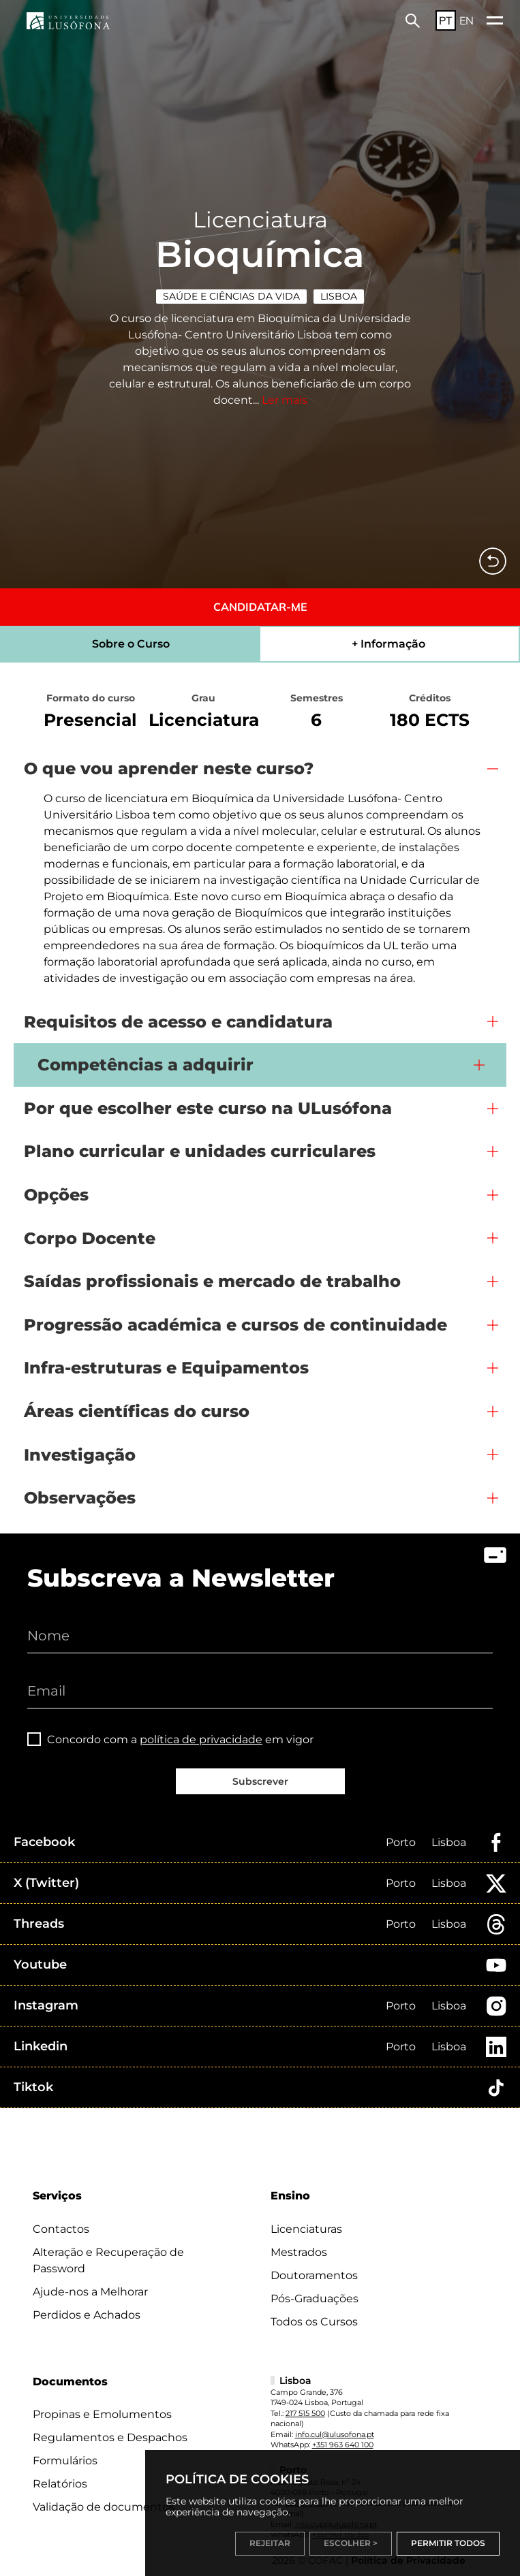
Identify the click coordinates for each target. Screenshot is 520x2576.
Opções (56, 1195)
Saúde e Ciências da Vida (231, 296)
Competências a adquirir (145, 1065)
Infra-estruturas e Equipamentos (166, 1368)
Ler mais (284, 400)
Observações (80, 1498)
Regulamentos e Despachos (110, 2437)
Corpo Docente (89, 1238)
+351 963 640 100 (342, 2444)
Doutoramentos (314, 2275)
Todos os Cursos (314, 2321)
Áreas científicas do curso (136, 1411)
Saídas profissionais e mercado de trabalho (212, 1281)
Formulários (65, 2460)
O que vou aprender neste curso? (168, 768)
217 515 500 (305, 2413)
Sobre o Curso (131, 643)
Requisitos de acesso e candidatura (178, 1022)
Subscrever (260, 1781)
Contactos (61, 2229)
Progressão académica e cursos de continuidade (235, 1325)
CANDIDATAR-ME (260, 607)
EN (466, 20)
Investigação (80, 1455)
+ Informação (388, 643)
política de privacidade (201, 1739)
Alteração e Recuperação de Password (108, 2260)
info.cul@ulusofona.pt (334, 2434)
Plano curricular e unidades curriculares (200, 1151)
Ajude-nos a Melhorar (90, 2291)
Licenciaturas (306, 2229)
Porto (401, 1842)
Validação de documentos (103, 2506)
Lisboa (338, 296)
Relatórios (60, 2483)
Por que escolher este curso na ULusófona (208, 1108)
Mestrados (299, 2252)
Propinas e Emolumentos (102, 2414)
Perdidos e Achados (86, 2314)
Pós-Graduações (314, 2298)
